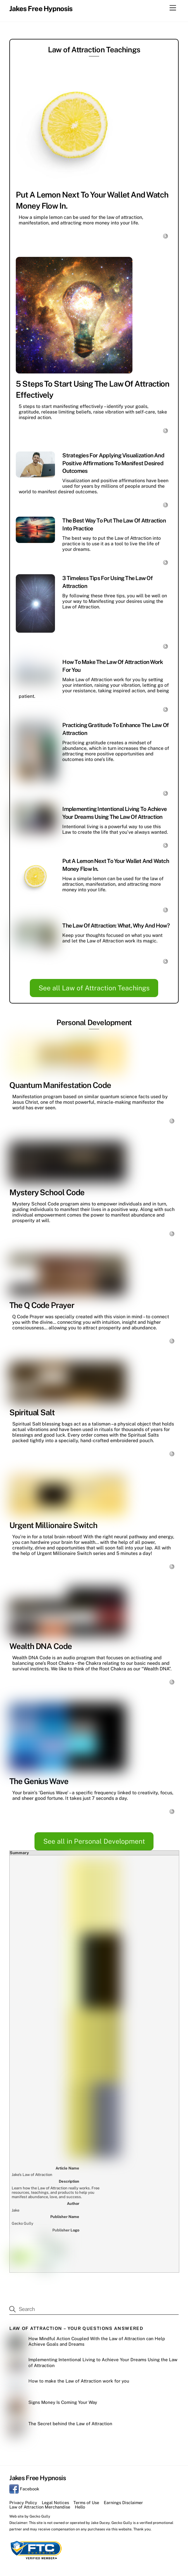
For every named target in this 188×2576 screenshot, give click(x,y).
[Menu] (173, 8)
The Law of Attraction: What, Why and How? (116, 925)
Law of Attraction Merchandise (39, 2240)
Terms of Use (86, 2236)
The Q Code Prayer (41, 1305)
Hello (80, 2240)
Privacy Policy (23, 2236)
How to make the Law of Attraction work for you (78, 2114)
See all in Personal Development (94, 1841)
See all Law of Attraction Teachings (94, 988)
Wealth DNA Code (40, 1646)
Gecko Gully (40, 2250)
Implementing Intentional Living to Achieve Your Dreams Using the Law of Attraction (102, 2096)
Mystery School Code (46, 1192)
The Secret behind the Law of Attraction (70, 2157)
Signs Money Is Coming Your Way (62, 2136)
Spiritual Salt (32, 1412)
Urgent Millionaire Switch (53, 1525)
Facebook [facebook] (24, 2222)
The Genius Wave (38, 1781)
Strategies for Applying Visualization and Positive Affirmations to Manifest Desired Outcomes (113, 463)
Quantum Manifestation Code (60, 1085)
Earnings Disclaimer (123, 2236)
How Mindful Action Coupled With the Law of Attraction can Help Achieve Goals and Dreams (96, 2075)
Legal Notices (55, 2236)
